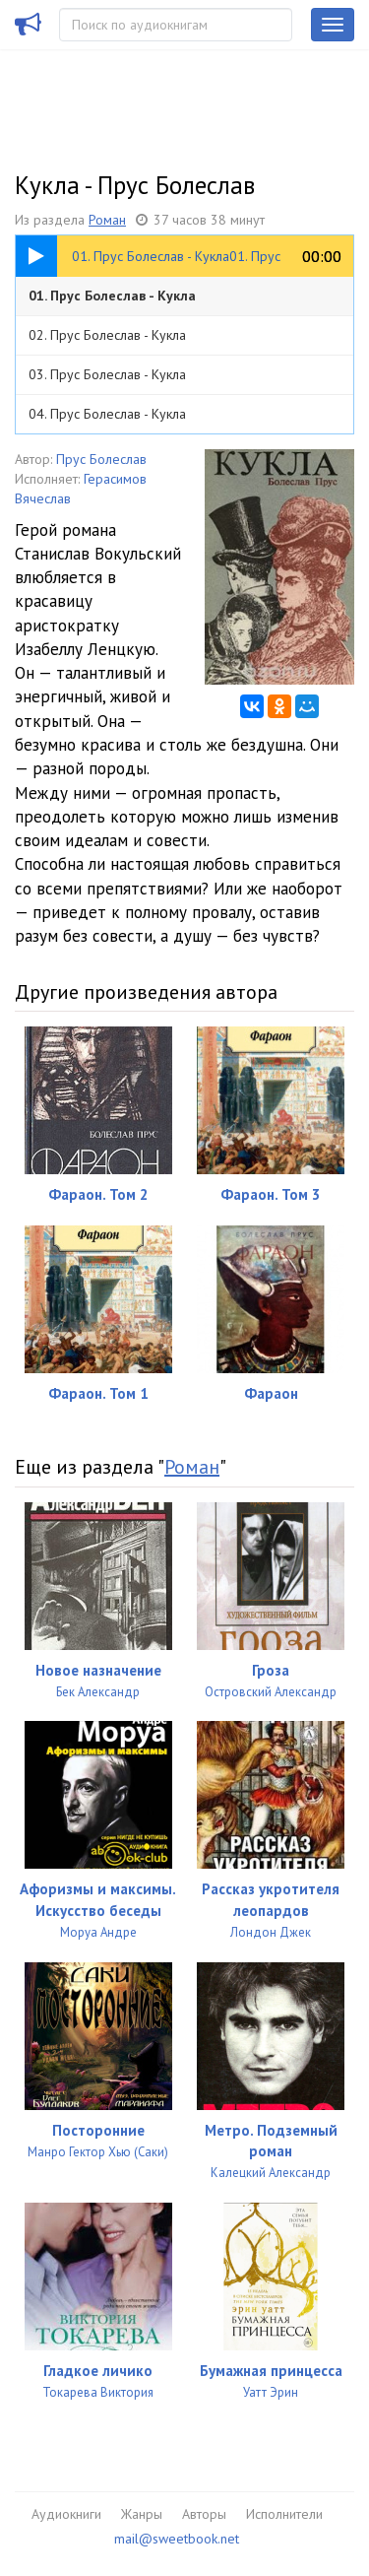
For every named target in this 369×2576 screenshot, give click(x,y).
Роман (107, 220)
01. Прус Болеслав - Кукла (112, 295)
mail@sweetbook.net (176, 2538)
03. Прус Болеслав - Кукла (107, 374)
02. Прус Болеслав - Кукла (107, 335)
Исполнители (284, 2514)
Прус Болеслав (101, 459)
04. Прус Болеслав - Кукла (107, 414)
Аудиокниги (66, 2514)
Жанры (141, 2514)
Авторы (204, 2514)
